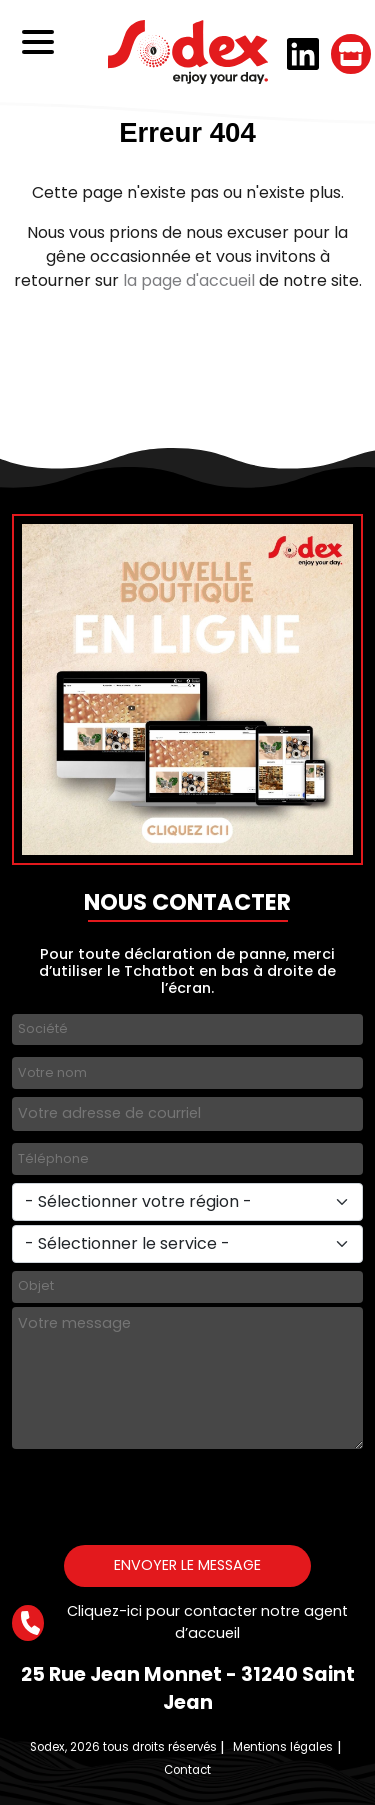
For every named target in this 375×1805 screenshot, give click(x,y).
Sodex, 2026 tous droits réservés (123, 1747)
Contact (187, 1770)
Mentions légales (283, 1747)
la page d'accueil (189, 280)
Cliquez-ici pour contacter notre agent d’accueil (180, 1622)
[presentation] (164, 1492)
